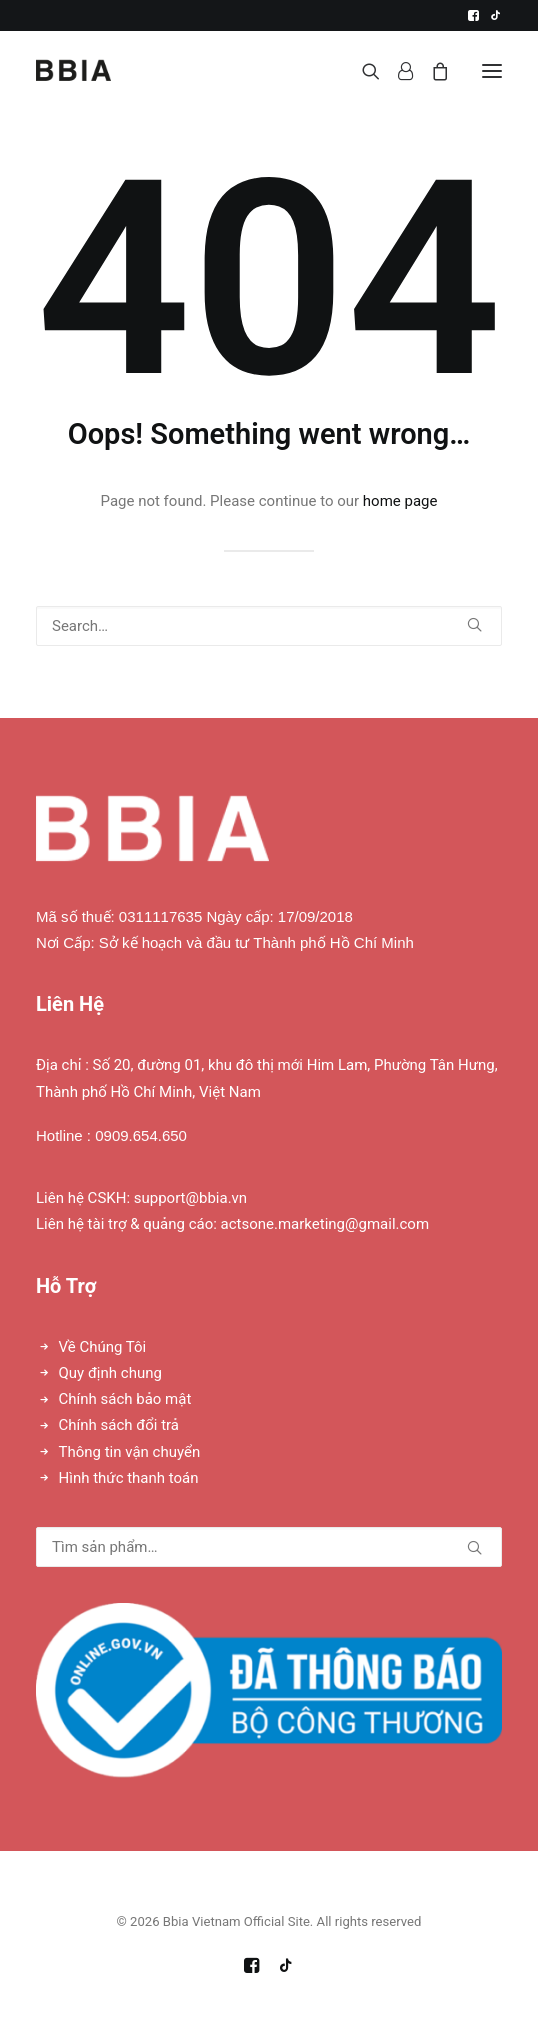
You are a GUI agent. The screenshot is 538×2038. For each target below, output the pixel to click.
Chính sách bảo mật (125, 1399)
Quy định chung (110, 1373)
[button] (473, 15)
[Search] (362, 71)
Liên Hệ (70, 1004)
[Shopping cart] (431, 71)
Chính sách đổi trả (119, 1425)
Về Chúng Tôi (103, 1347)
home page (400, 501)
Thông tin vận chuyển (130, 1452)
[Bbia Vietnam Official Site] (73, 70)
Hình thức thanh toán (129, 1478)
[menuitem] (473, 15)
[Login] (396, 71)
